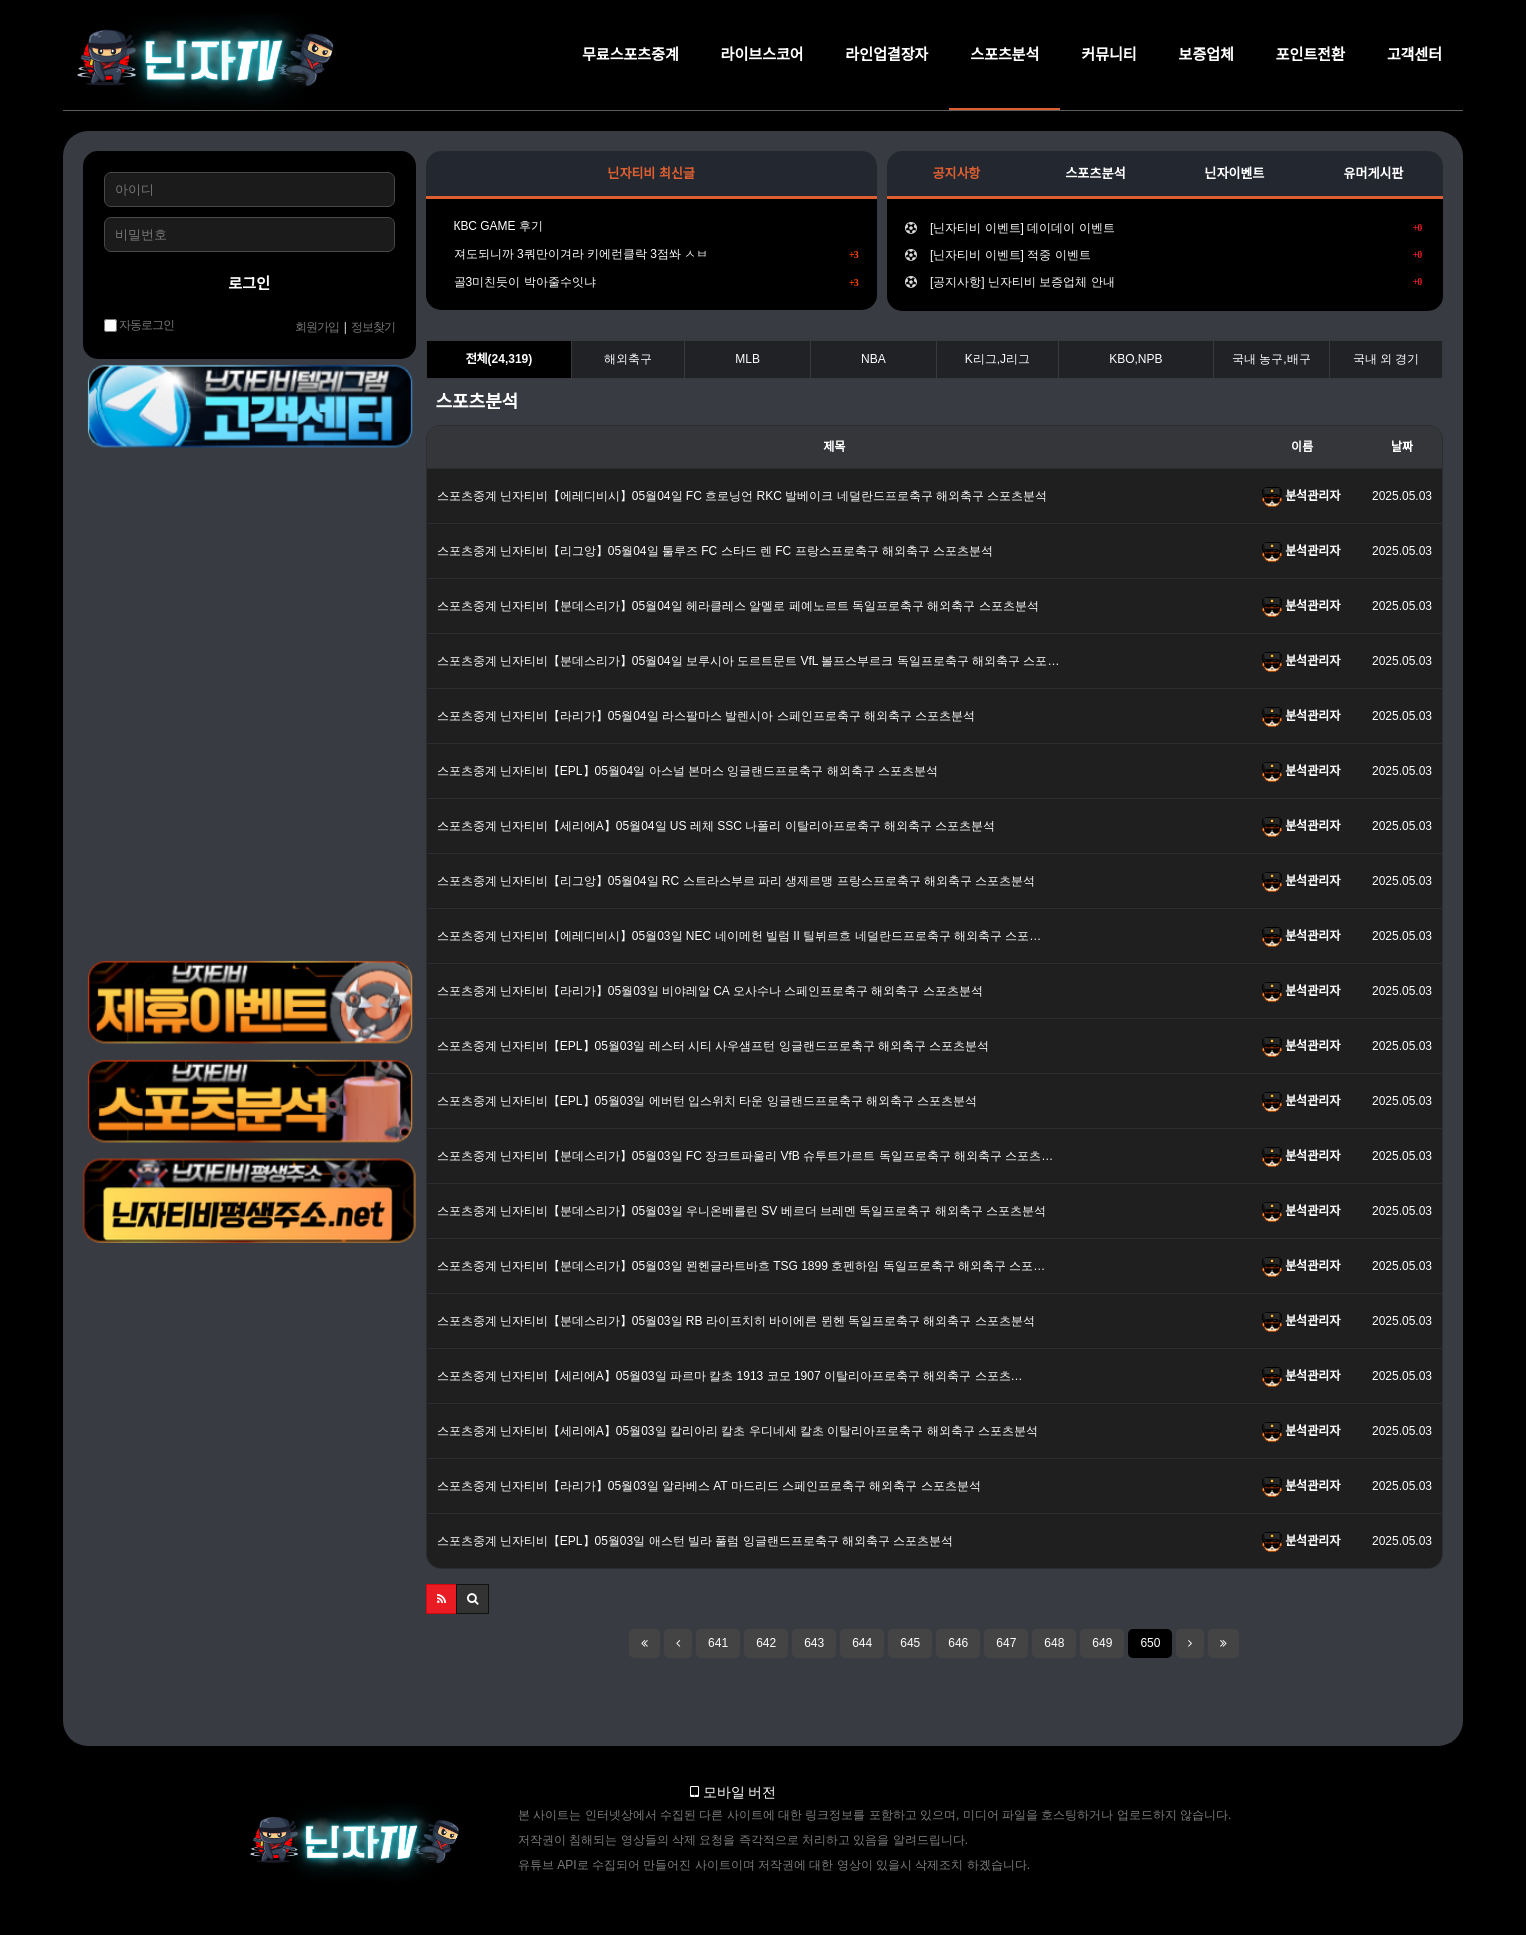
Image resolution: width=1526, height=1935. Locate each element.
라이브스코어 (762, 54)
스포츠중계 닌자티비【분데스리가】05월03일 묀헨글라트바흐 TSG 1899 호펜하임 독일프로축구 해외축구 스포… (741, 1266)
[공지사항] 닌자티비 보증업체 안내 (1163, 282)
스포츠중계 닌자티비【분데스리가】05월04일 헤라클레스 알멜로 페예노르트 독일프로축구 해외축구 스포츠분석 (738, 606)
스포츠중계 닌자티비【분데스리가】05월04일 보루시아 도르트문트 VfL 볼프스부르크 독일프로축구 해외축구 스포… (748, 661)
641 (718, 1643)
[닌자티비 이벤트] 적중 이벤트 (1163, 255)
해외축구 (628, 359)
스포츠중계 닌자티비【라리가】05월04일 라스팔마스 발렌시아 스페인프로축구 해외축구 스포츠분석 (706, 716)
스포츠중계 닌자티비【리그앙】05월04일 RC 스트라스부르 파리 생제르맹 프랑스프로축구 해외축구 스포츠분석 (736, 881)
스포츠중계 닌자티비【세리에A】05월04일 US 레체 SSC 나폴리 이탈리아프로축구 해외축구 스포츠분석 (716, 826)
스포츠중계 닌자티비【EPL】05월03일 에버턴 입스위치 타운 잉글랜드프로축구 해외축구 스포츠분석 (707, 1101)
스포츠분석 (1004, 54)
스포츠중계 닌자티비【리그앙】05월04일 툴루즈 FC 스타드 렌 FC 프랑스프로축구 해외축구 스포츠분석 (715, 551)
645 (910, 1643)
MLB (747, 359)
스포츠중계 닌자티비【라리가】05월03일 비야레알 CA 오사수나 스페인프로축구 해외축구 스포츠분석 (710, 991)
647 (1006, 1643)
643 (814, 1643)
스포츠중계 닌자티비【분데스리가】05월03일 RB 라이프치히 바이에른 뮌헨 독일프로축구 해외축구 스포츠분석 (736, 1321)
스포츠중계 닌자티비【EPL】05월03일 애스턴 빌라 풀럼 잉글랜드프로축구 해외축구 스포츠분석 (695, 1541)
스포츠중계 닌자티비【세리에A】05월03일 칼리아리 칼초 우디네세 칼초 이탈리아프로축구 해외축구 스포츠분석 (737, 1431)
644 (862, 1643)
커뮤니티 (1108, 54)
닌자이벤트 (1235, 173)
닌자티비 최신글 (651, 173)
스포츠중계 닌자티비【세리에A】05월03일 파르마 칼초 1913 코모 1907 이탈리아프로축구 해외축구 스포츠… (730, 1376)
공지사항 (956, 173)
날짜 (1402, 447)
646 (958, 1643)
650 (1150, 1643)
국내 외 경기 (1386, 359)
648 (1054, 1643)
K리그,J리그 (997, 359)
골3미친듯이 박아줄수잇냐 (651, 282)
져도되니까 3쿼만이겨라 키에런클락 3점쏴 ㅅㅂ (651, 254)
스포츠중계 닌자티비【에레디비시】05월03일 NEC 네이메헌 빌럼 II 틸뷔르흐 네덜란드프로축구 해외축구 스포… (739, 936)
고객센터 (1414, 54)
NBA (873, 359)
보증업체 (1206, 54)
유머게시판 (1374, 173)
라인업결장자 (887, 54)
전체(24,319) (498, 359)
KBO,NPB (1135, 359)
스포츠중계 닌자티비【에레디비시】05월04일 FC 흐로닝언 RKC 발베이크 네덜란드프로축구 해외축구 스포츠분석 (742, 496)
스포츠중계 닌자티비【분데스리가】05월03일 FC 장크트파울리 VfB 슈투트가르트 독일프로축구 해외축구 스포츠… (745, 1156)
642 (766, 1643)
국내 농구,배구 (1271, 359)
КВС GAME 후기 (493, 226)
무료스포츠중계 (630, 54)
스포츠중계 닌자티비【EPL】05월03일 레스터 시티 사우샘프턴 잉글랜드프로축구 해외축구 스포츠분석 (713, 1046)
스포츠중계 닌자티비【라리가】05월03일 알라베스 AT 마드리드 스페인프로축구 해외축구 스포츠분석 (709, 1486)
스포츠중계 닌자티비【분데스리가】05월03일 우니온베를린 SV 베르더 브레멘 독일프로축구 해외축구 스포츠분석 (741, 1211)
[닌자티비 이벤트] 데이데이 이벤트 (1163, 228)
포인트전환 (1310, 54)
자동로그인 (139, 325)
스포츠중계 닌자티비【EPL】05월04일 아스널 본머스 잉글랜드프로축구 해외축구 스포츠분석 (687, 771)
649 (1102, 1643)
